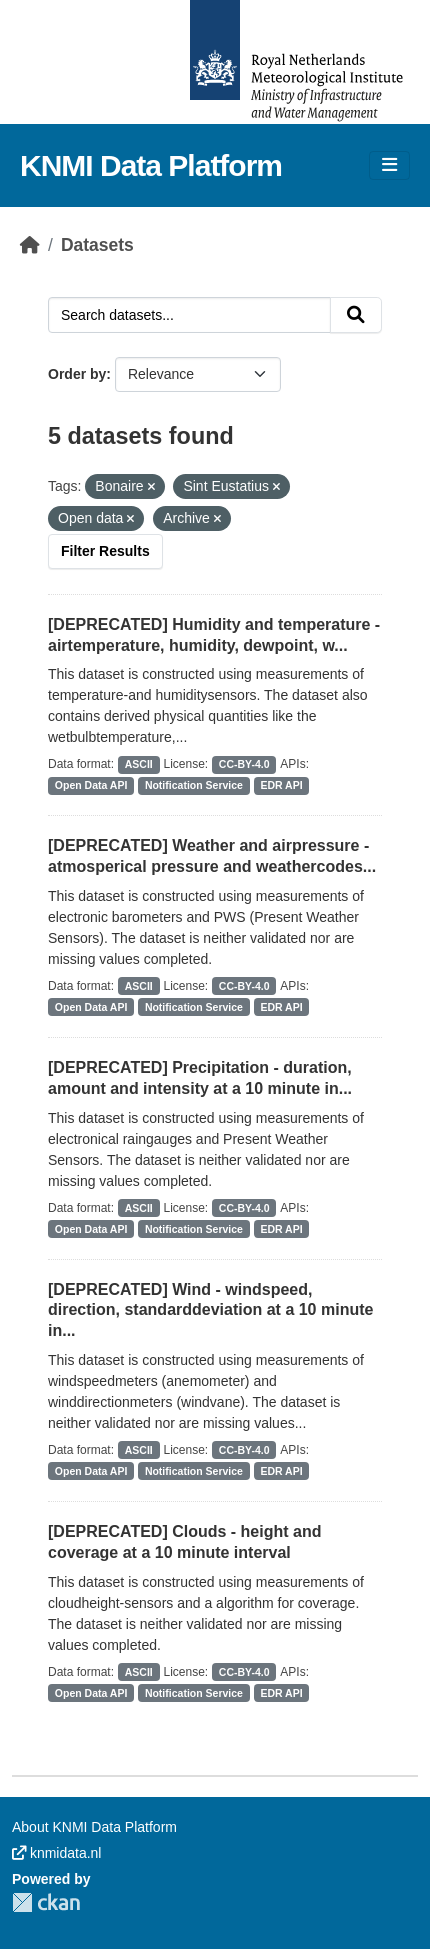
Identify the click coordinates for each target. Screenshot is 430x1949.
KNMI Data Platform (151, 165)
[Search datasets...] (189, 315)
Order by (77, 374)
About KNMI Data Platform (94, 1827)
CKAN (46, 1902)
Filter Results (105, 551)
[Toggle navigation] (389, 165)
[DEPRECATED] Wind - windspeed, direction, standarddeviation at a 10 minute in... (210, 1310)
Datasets (97, 245)
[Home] (30, 245)
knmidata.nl (56, 1853)
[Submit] (356, 315)
